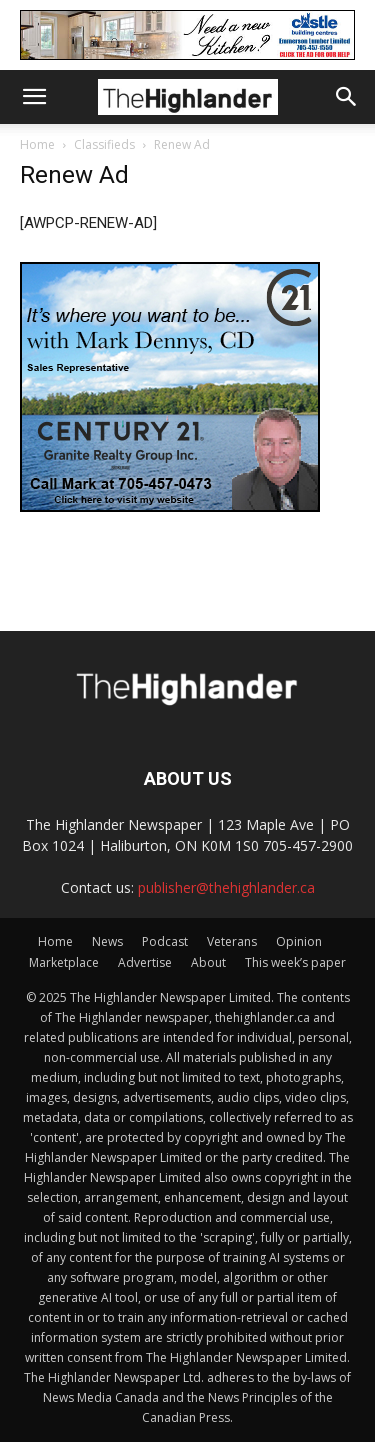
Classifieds (104, 144)
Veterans (232, 941)
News (107, 941)
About (208, 962)
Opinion (299, 941)
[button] (34, 97)
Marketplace (64, 962)
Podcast (165, 941)
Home (37, 144)
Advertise (145, 962)
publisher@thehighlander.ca (226, 887)
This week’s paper (295, 962)
